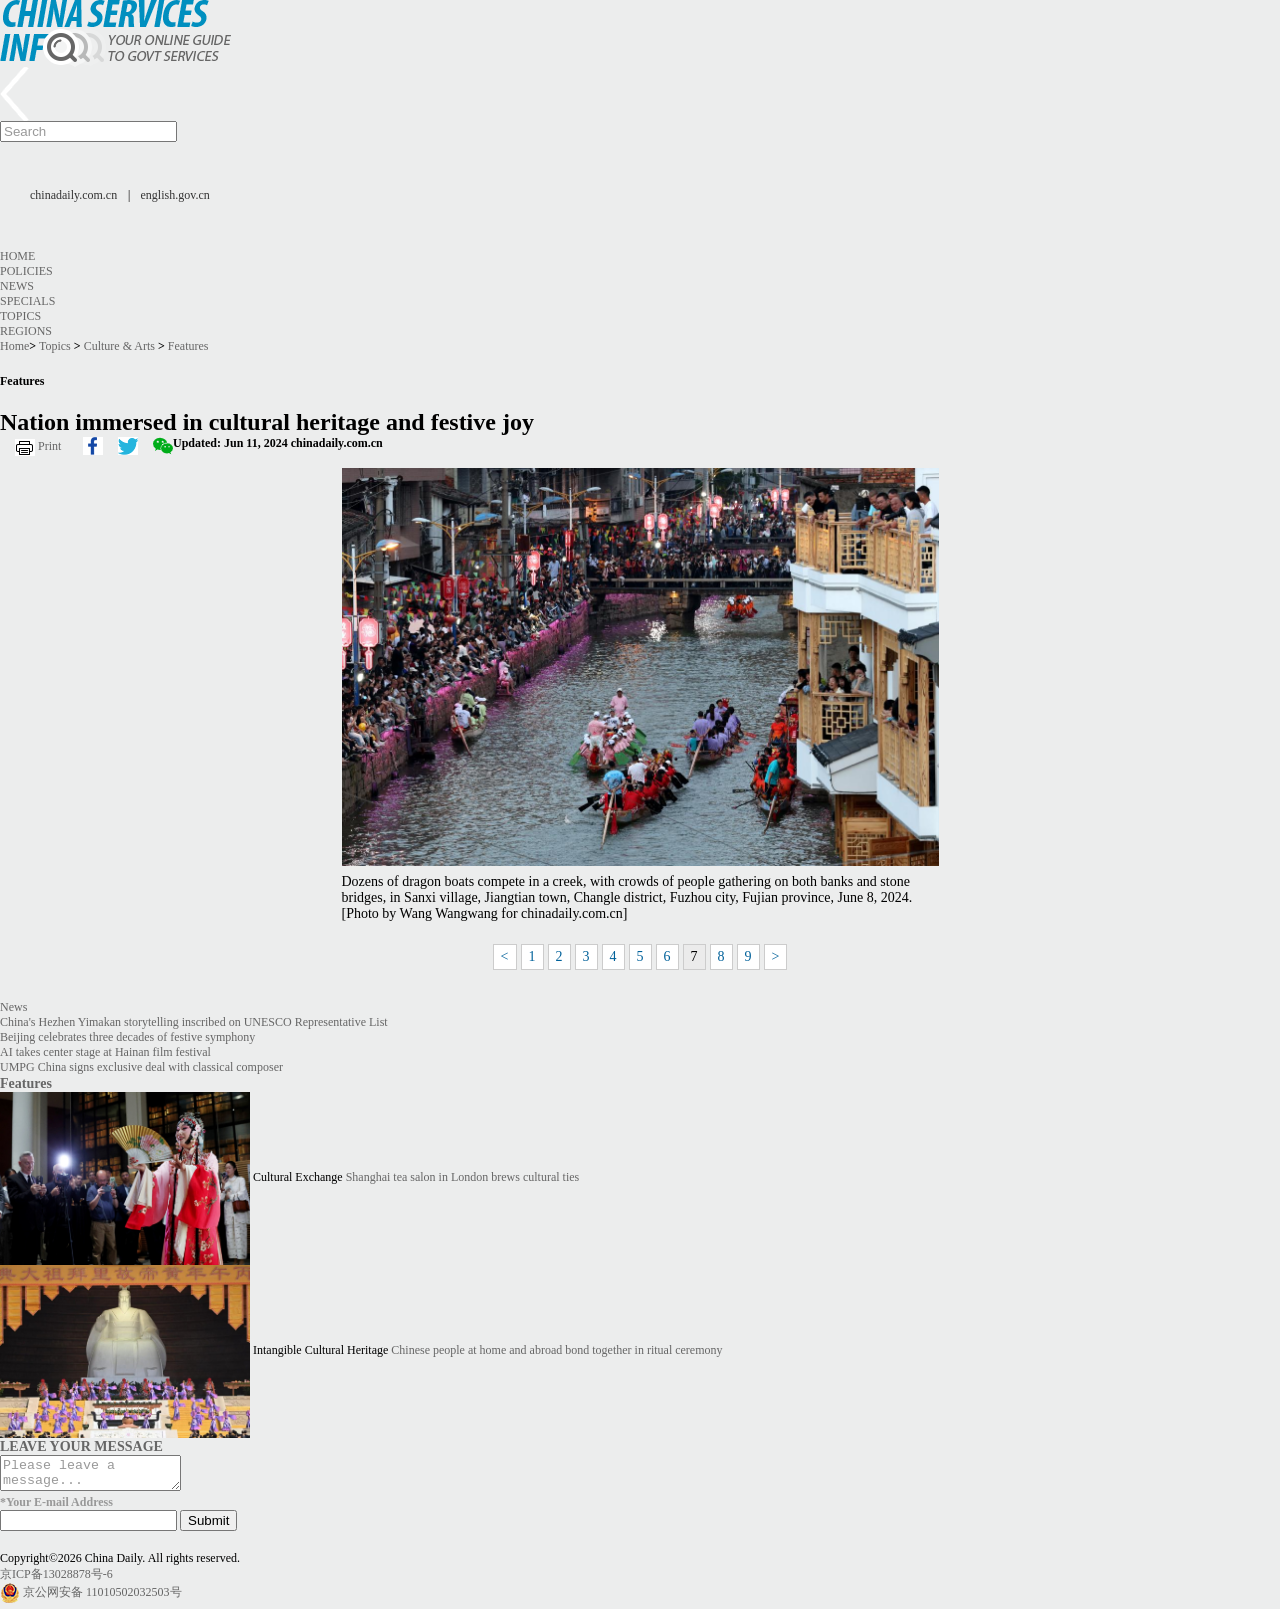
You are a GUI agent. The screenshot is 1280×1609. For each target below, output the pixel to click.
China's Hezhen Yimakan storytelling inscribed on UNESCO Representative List (194, 1022)
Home (17, 256)
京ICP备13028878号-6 (56, 1580)
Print (49, 446)
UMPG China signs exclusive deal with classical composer (141, 1067)
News (17, 286)
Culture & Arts (119, 346)
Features (188, 346)
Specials (27, 301)
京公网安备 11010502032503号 (102, 1598)
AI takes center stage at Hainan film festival (105, 1052)
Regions (26, 331)
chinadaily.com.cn (73, 195)
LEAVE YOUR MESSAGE (81, 1446)
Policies (26, 271)
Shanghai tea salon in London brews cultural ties (463, 1177)
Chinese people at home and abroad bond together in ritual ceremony (556, 1350)
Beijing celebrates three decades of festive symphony (127, 1037)
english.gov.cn (175, 195)
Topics (20, 316)
